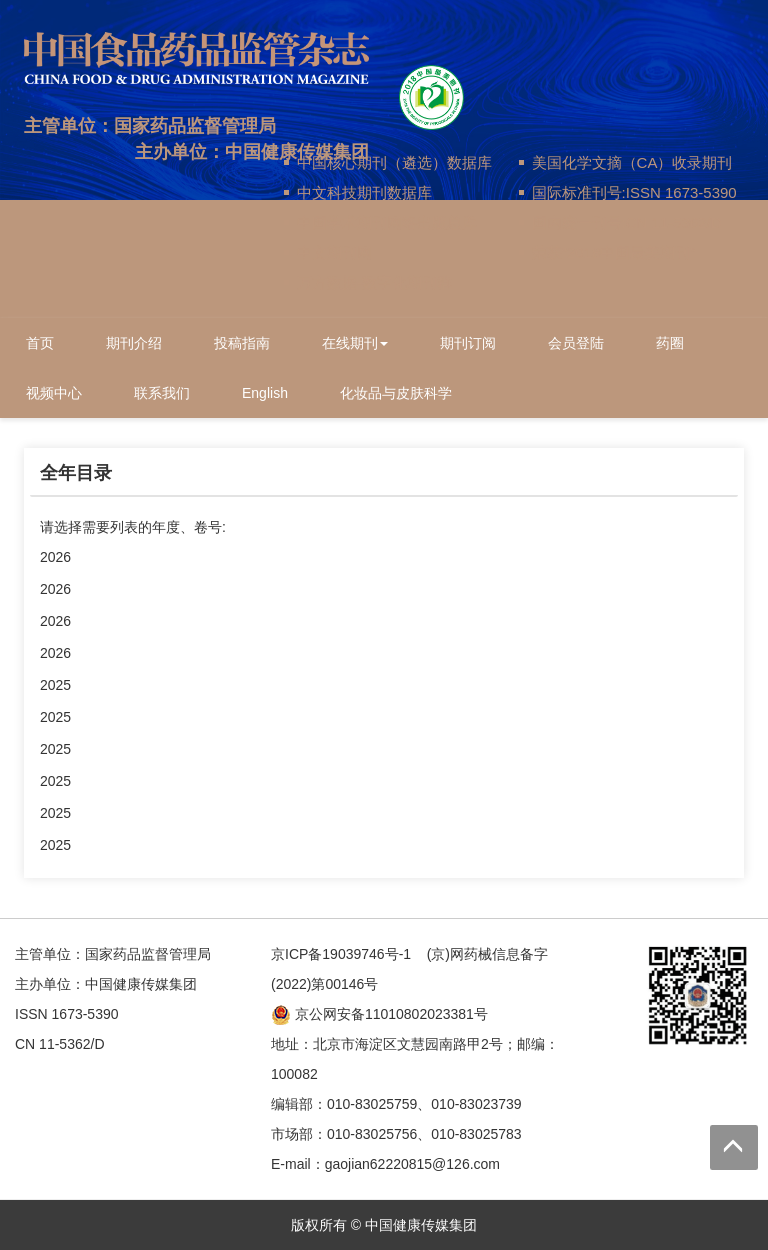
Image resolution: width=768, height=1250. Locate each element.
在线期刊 (355, 343)
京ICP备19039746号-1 (341, 954)
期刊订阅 (468, 343)
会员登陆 (576, 343)
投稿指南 (242, 343)
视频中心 (54, 393)
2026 (55, 557)
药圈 (670, 343)
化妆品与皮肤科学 (396, 393)
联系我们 (162, 393)
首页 (40, 343)
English (265, 393)
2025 (55, 685)
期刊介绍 (134, 343)
